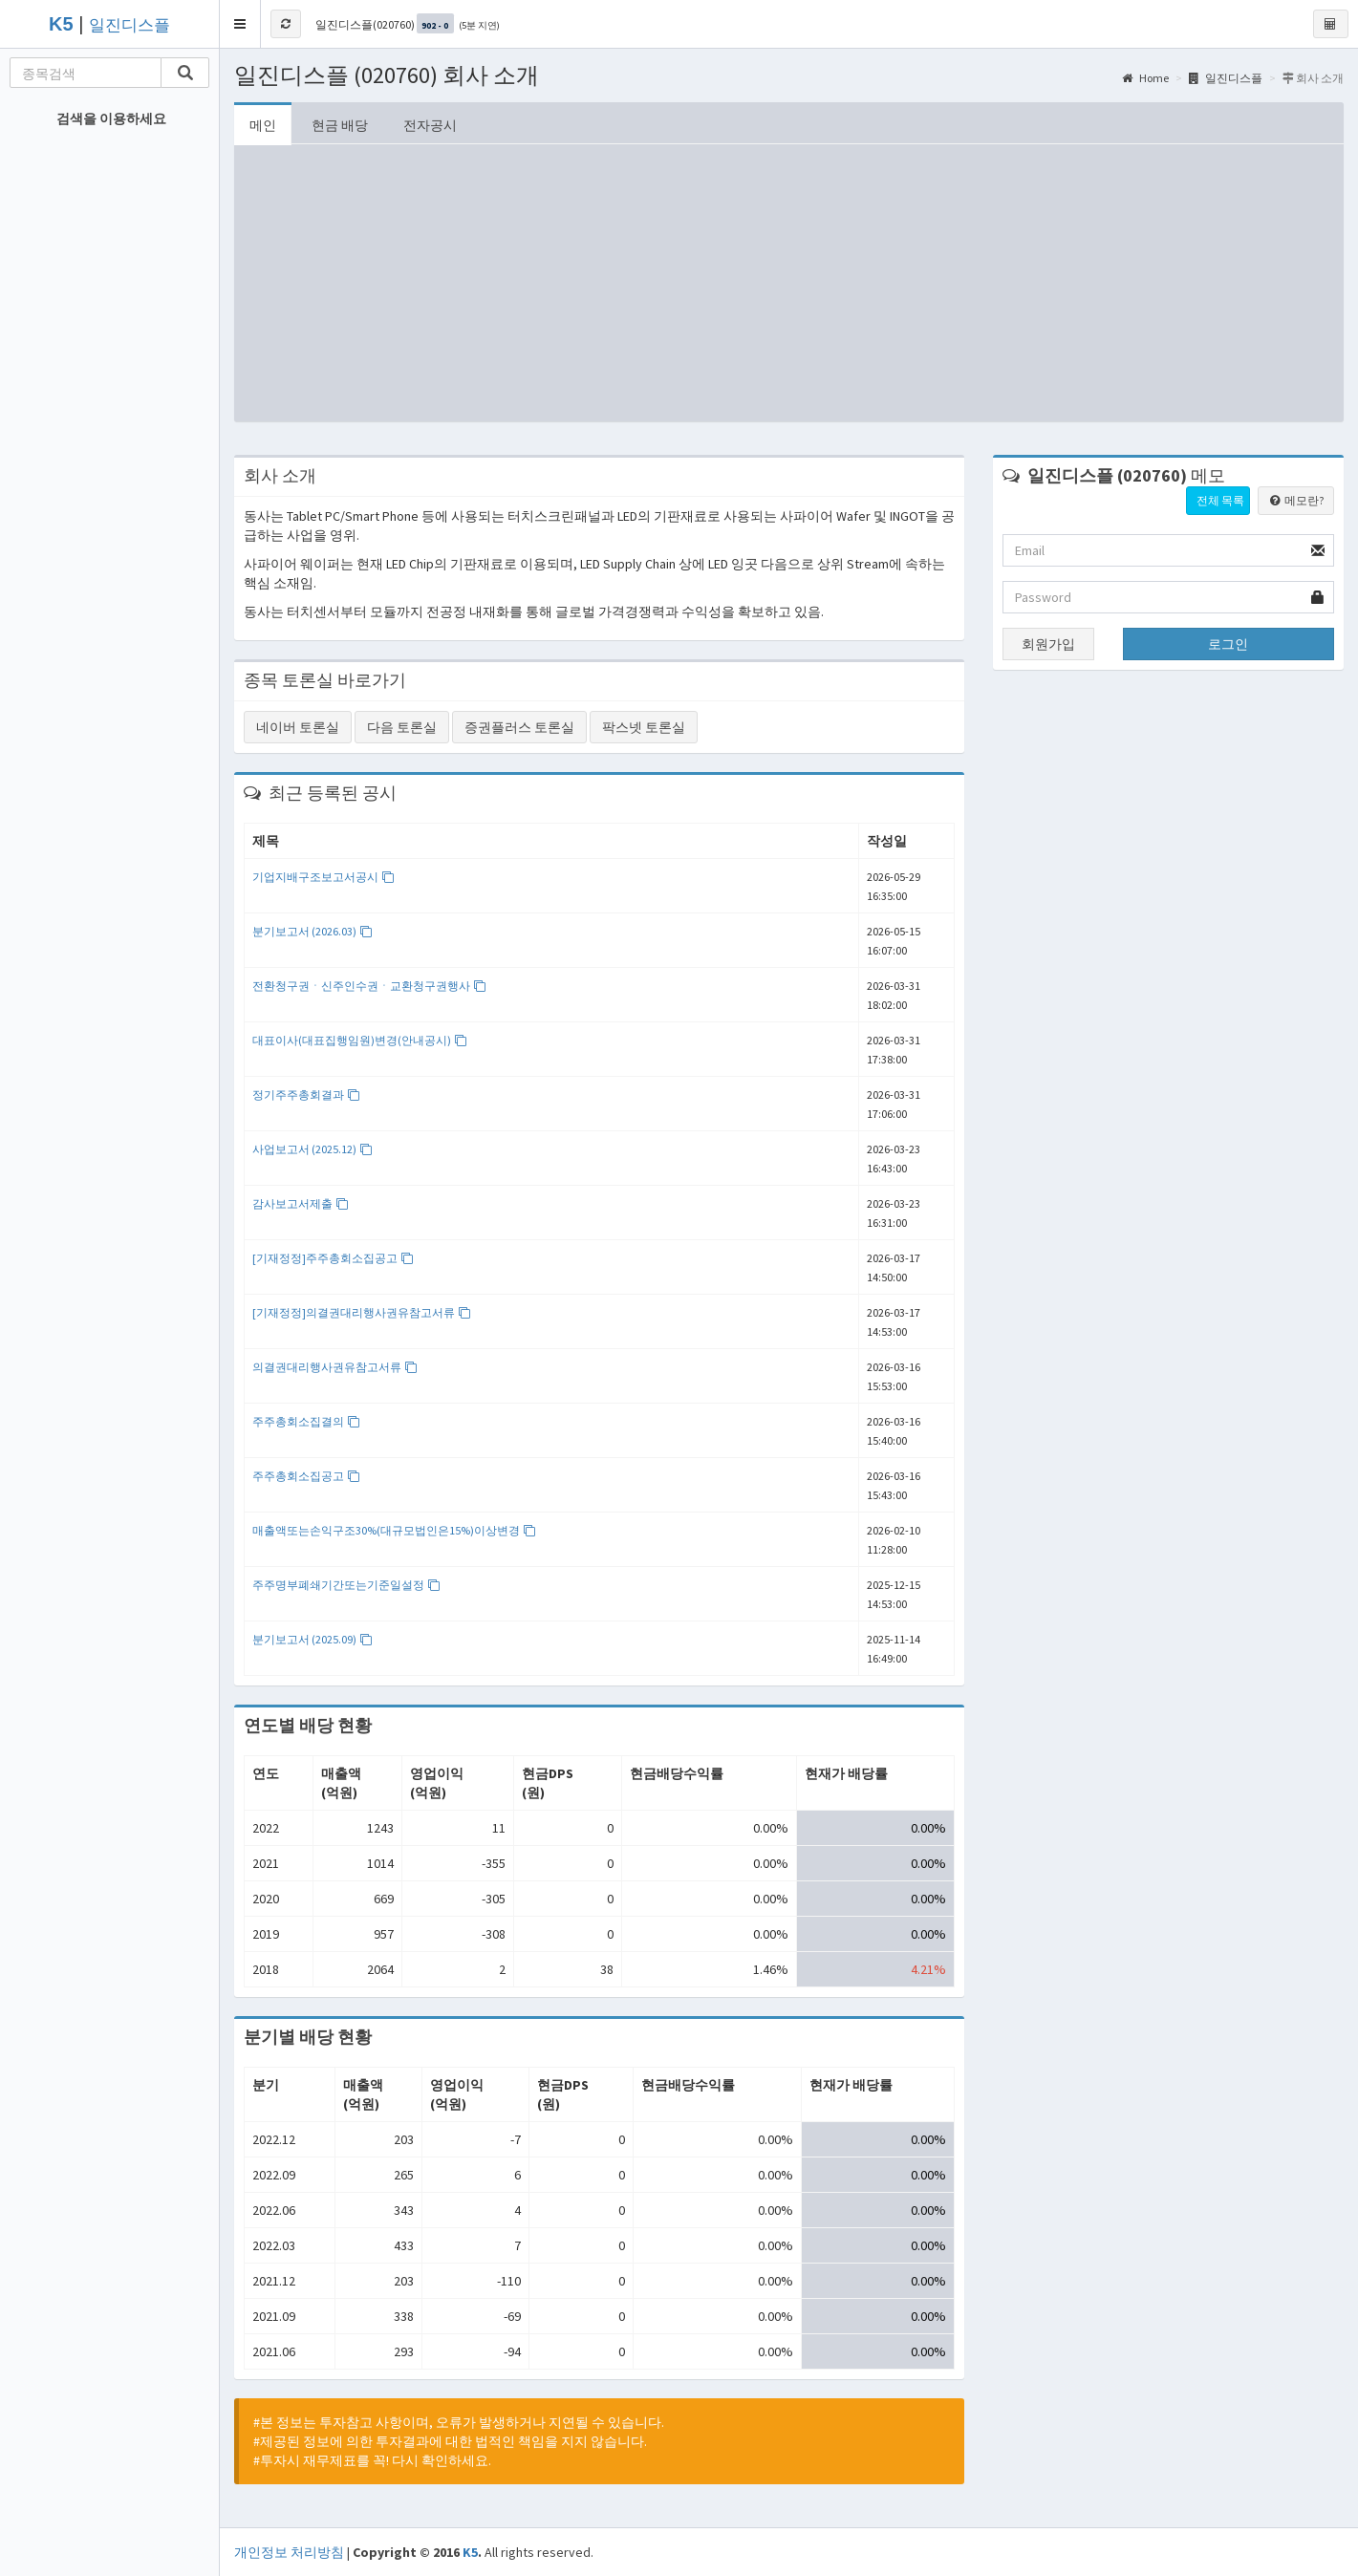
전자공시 (430, 125)
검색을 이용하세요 (111, 118)
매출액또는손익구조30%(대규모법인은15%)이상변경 (394, 1530)
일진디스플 (129, 25)
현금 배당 (340, 125)
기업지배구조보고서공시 (323, 876)
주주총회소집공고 (306, 1476)
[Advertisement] (789, 287)
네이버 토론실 (297, 727)
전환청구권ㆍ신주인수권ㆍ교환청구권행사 (369, 985)
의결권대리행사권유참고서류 (335, 1367)
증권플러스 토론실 (519, 727)
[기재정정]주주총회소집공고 (333, 1258)
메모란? (1296, 500)
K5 (470, 2552)
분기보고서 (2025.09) (312, 1639)
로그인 (1228, 644)
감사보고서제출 (300, 1203)
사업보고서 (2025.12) (312, 1149)
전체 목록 (1220, 500)
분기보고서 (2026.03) (312, 931)
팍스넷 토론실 (643, 727)
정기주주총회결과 (306, 1094)
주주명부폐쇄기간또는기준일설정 (346, 1585)
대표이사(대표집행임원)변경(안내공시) (359, 1040)
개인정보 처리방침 (289, 2552)
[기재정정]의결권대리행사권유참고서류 (361, 1312)
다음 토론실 (402, 727)
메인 (262, 125)
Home (1145, 78)
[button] (240, 24)
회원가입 (1048, 644)
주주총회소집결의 (306, 1421)
